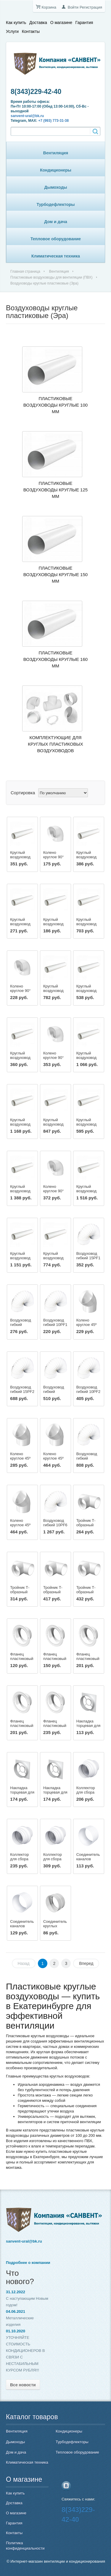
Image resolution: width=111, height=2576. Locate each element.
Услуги (12, 31)
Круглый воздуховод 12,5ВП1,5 (53, 1124)
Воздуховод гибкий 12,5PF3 (86, 1458)
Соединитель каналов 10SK (88, 1859)
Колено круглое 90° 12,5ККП (20, 990)
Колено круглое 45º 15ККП (53, 1458)
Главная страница (25, 271)
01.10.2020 (15, 2331)
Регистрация (91, 7)
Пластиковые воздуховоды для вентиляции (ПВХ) (51, 277)
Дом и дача (55, 221)
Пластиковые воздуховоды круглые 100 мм (55, 405)
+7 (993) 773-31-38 (53, 121)
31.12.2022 (15, 2292)
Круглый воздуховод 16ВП (86, 857)
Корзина (48, 7)
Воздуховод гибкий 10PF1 (55, 1322)
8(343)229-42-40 (36, 91)
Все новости (23, 2384)
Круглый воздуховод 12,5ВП (20, 924)
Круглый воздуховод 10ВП (53, 924)
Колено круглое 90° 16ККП (53, 1191)
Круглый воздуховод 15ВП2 (20, 1191)
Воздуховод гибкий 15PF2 (22, 1389)
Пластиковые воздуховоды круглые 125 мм (55, 490)
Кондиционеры (55, 170)
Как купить (16, 22)
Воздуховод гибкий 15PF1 (88, 1255)
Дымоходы (55, 187)
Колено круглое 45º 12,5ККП (20, 1458)
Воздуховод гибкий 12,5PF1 (20, 1324)
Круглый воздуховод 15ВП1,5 (86, 1057)
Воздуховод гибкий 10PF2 (88, 1389)
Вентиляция (55, 153)
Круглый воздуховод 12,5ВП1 (86, 990)
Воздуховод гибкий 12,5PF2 (53, 1391)
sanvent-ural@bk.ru (27, 116)
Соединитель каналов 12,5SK (22, 1926)
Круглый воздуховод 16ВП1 (53, 990)
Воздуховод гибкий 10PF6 (55, 1522)
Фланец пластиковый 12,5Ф (54, 1658)
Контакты (31, 31)
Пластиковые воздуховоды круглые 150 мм (55, 574)
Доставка (38, 22)
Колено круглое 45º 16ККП (20, 1525)
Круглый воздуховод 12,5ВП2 (20, 1258)
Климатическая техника (55, 256)
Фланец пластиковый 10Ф (21, 1658)
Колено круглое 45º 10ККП (86, 1324)
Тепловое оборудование (55, 238)
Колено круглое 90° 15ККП (53, 1057)
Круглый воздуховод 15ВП (20, 857)
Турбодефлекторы (56, 204)
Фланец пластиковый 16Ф (21, 1725)
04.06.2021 (15, 2311)
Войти (73, 7)
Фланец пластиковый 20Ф (54, 1725)
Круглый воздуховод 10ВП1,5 (86, 1124)
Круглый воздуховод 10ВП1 (20, 1057)
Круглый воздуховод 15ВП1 (86, 924)
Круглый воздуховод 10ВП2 (53, 1258)
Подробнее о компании (28, 2262)
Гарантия (84, 22)
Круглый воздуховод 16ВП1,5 (20, 1124)
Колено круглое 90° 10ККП (53, 857)
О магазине (61, 22)
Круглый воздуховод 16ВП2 (86, 1191)
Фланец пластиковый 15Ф (87, 1658)
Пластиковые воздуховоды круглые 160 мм (55, 659)
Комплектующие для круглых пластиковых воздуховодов (55, 744)
